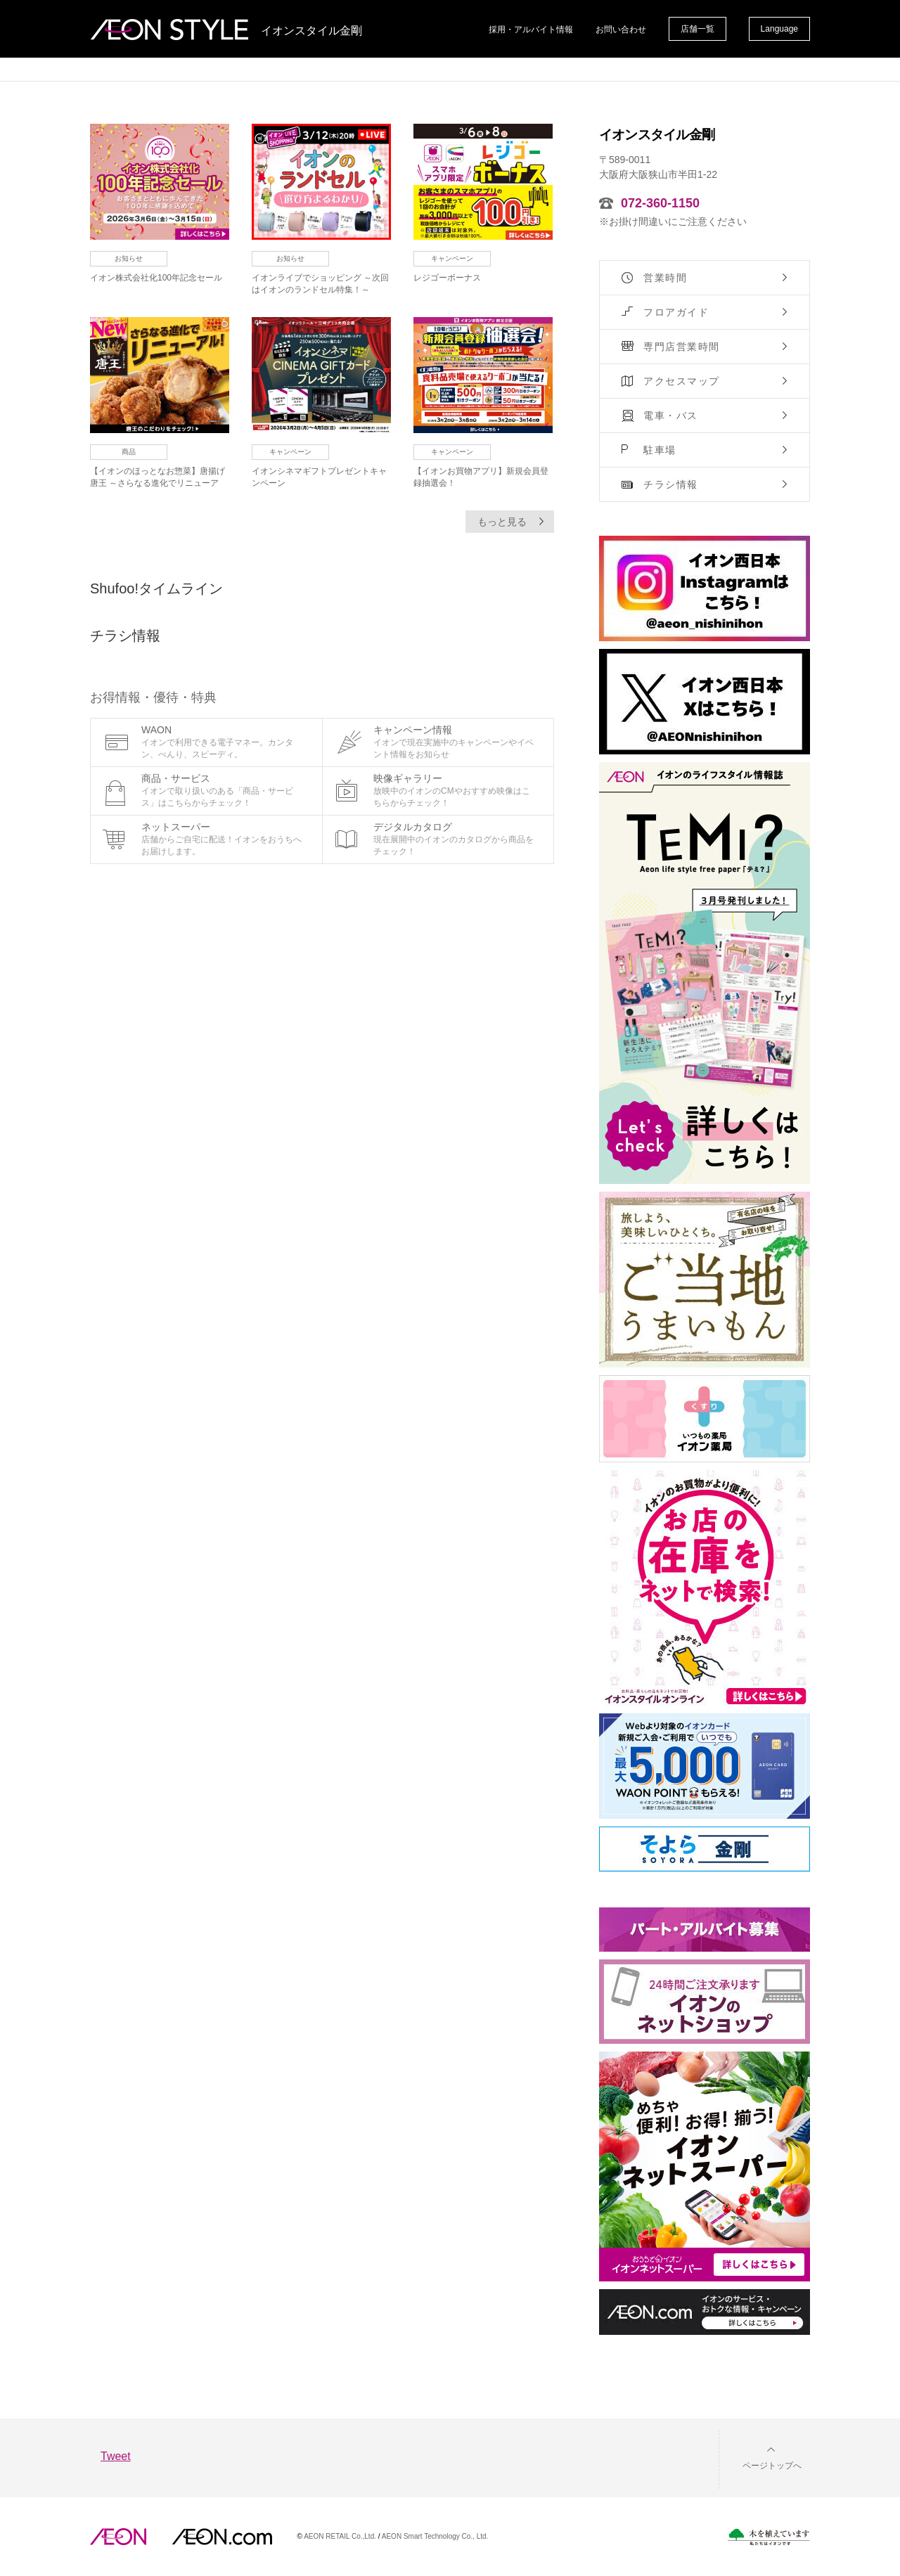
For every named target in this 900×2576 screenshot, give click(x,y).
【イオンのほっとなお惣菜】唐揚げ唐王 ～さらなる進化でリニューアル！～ (157, 483)
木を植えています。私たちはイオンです (768, 2537)
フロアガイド (676, 312)
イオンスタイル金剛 (311, 31)
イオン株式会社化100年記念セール (156, 278)
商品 (129, 452)
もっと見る (502, 521)
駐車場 (659, 450)
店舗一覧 (697, 29)
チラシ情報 (670, 484)
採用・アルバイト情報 (531, 29)
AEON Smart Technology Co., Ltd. (435, 2536)
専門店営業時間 (681, 346)
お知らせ (129, 258)
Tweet (116, 2456)
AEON (118, 2536)
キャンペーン (452, 258)
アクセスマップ (681, 381)
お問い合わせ (621, 29)
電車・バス (670, 415)
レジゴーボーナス (447, 278)
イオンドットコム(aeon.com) (222, 2536)
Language (779, 29)
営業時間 (665, 277)
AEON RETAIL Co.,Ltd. (340, 2536)
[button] (760, 2457)
